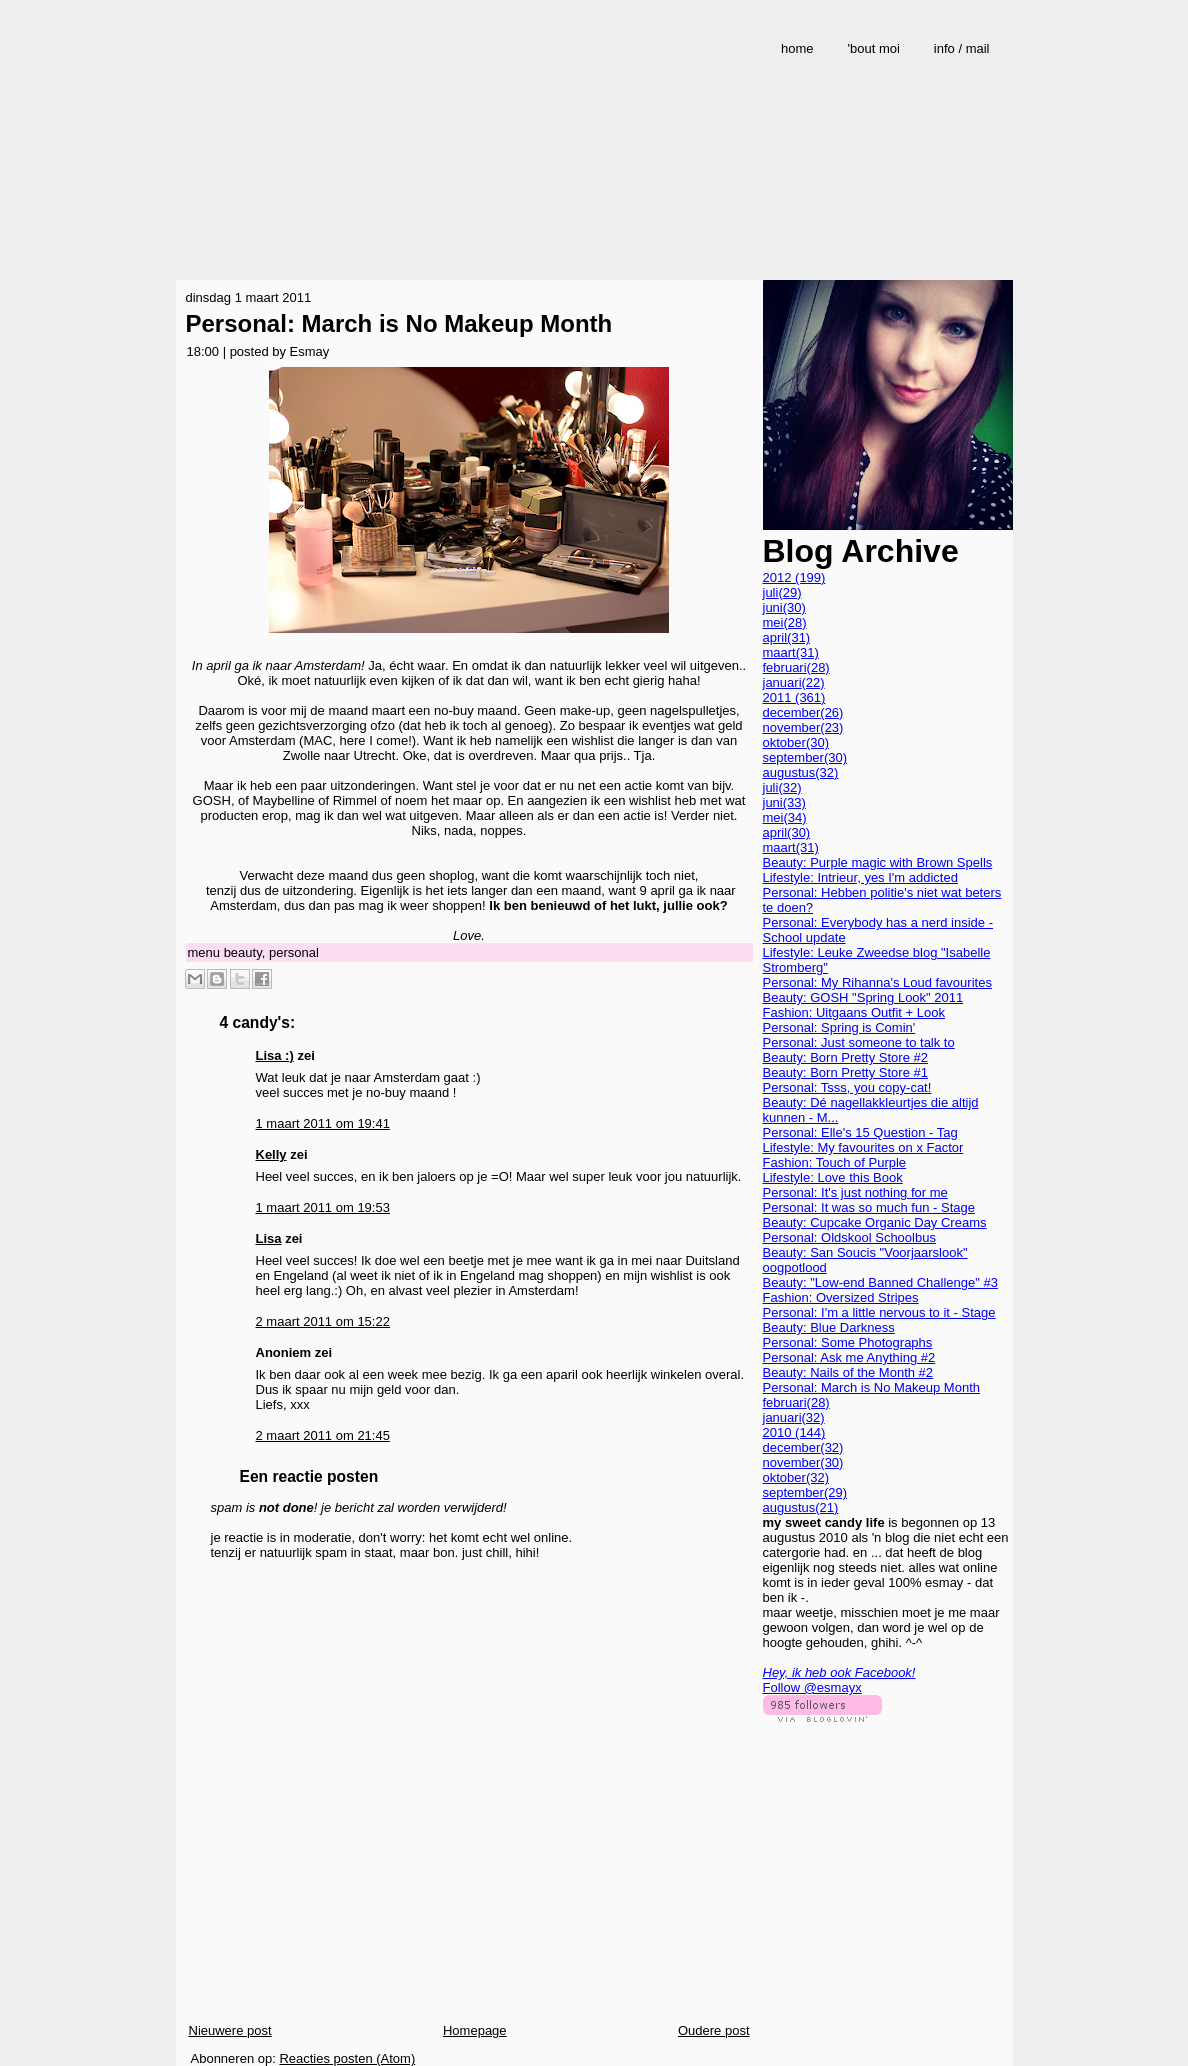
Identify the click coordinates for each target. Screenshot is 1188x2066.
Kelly (271, 1154)
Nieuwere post (230, 2030)
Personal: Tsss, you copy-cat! (847, 1087)
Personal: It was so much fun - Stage (869, 1207)
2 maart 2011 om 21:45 (323, 1435)
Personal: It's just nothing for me (855, 1192)
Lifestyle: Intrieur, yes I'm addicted (860, 877)
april (787, 637)
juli (782, 592)
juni (784, 607)
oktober (796, 742)
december (803, 712)
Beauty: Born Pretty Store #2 (845, 1057)
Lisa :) (275, 1055)
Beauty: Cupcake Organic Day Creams (875, 1222)
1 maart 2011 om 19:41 (323, 1123)
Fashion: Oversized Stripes (841, 1297)
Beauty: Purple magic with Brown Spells (878, 862)
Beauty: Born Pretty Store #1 (845, 1072)
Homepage (475, 2030)
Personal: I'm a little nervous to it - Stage (879, 1312)
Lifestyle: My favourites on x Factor (863, 1147)
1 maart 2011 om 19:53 (323, 1207)
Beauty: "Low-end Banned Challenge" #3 (880, 1282)
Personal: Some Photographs (848, 1342)
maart (791, 652)
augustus (801, 772)
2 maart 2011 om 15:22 (323, 1321)
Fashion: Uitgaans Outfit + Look (854, 1012)
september (805, 757)
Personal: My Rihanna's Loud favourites (877, 982)
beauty (243, 952)
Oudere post (714, 2030)
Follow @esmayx (812, 1687)
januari (794, 682)
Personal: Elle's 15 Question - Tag (860, 1132)
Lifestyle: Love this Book (833, 1177)
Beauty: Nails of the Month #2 (848, 1372)
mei (785, 622)
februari (796, 667)
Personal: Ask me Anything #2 (849, 1357)
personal (294, 952)
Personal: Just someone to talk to (859, 1042)
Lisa (269, 1238)
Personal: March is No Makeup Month (399, 323)
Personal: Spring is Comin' (839, 1027)
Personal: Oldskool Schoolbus (849, 1237)
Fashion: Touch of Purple (835, 1162)
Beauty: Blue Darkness (829, 1327)
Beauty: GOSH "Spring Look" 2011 (863, 997)
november (803, 727)
